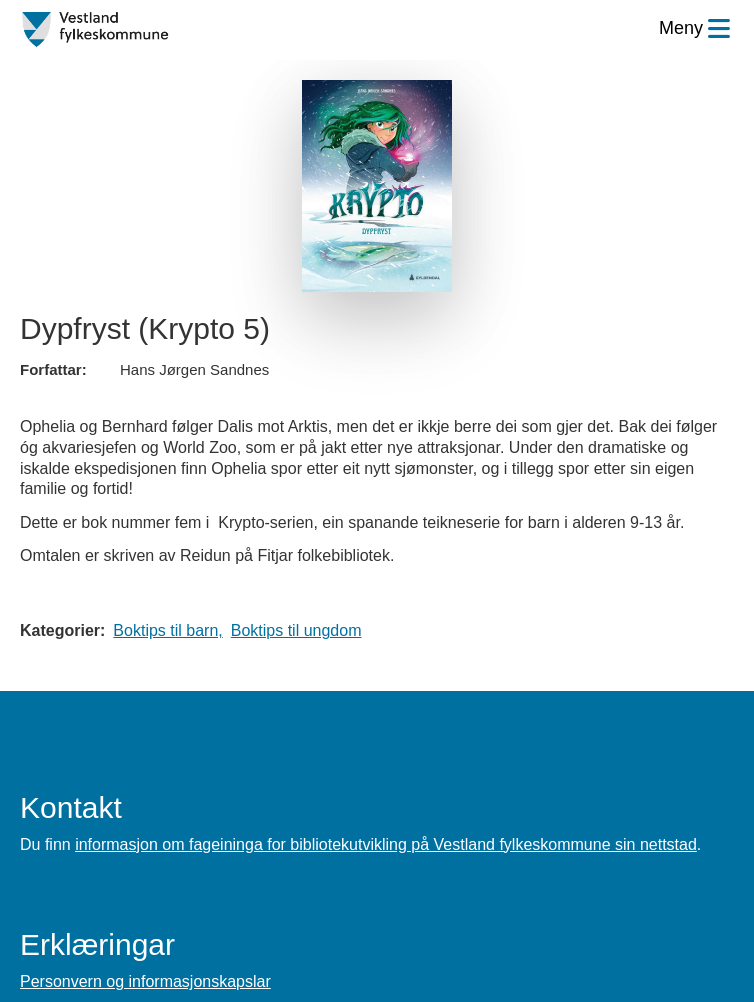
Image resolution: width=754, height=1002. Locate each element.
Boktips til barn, (167, 630)
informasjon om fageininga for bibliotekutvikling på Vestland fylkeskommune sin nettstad (386, 844)
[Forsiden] (95, 30)
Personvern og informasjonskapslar (145, 981)
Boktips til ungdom (296, 630)
